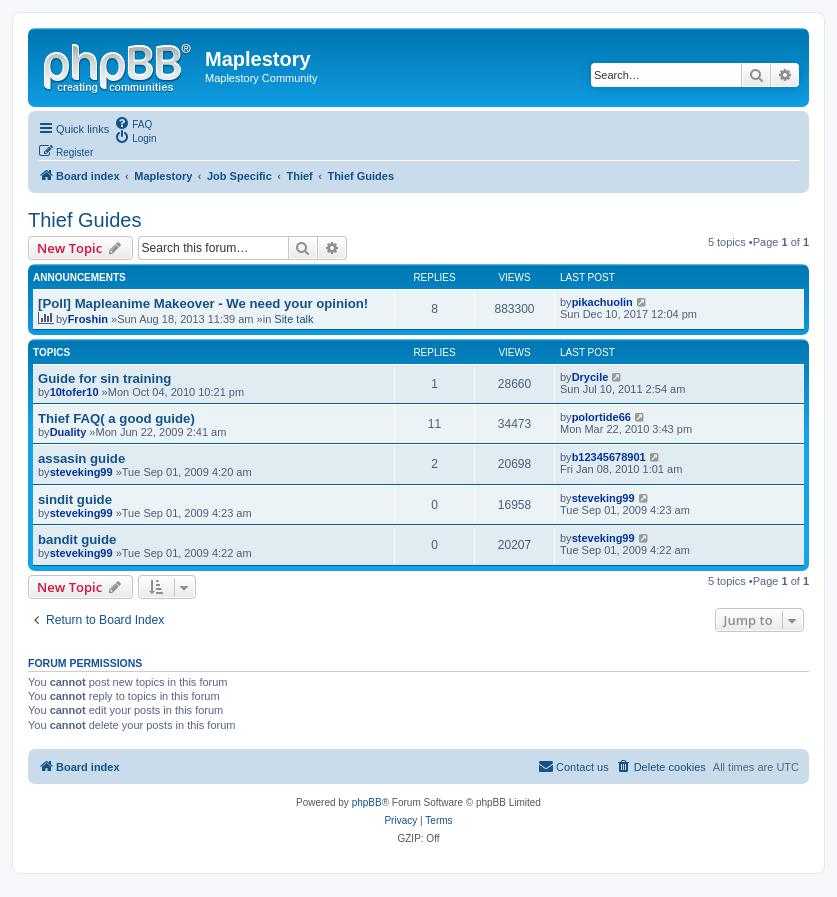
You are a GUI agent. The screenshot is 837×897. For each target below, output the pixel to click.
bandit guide (77, 539)
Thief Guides (84, 220)
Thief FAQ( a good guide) (116, 418)
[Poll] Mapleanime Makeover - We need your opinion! (203, 303)
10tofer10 (74, 392)
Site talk (293, 319)
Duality (68, 432)
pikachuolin (602, 302)
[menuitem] (133, 123)
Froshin (88, 319)
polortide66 (601, 417)
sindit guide (75, 499)
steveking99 (81, 472)
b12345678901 (609, 457)
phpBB (367, 802)
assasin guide (81, 458)
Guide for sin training (104, 378)
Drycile (590, 377)
